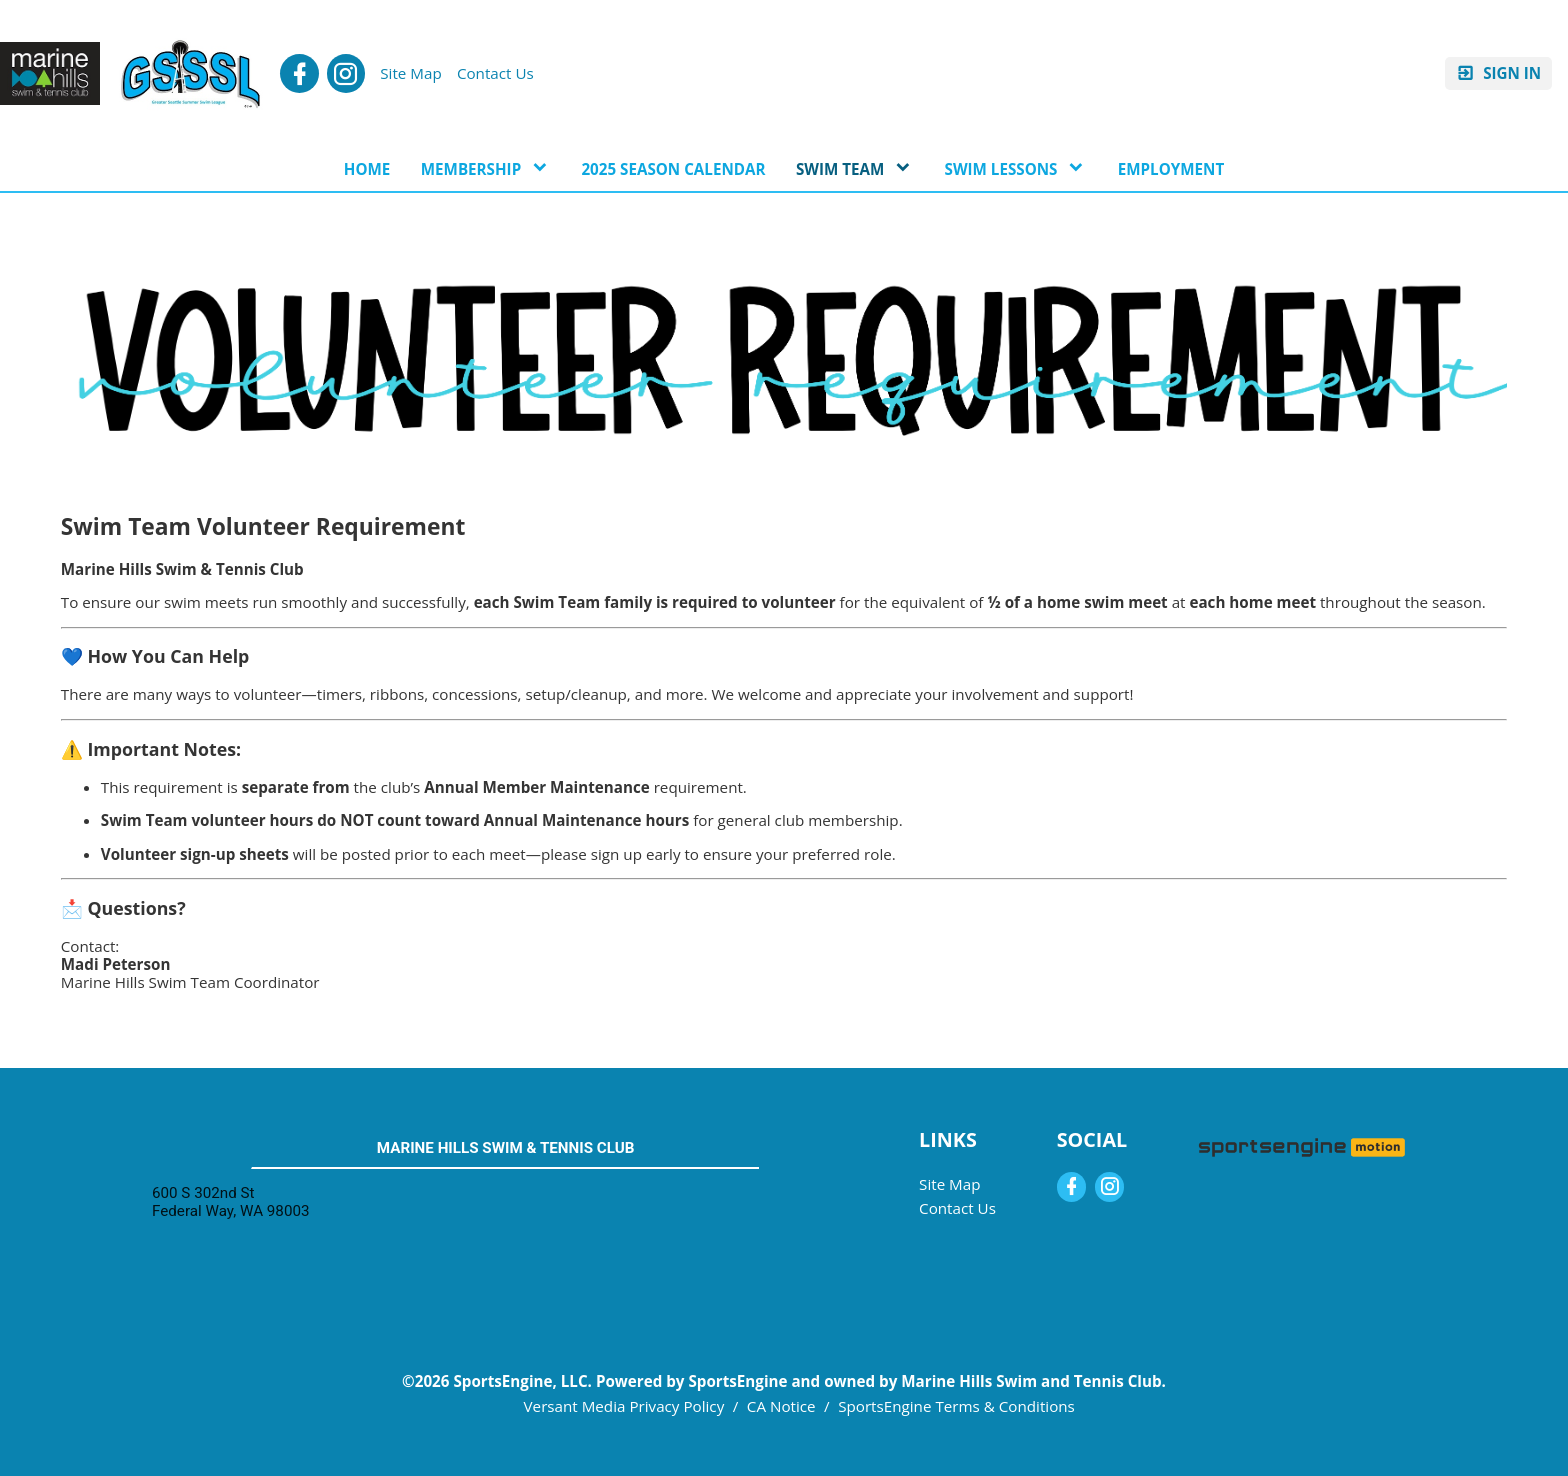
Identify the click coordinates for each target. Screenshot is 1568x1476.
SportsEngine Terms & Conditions (956, 1406)
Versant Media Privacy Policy (624, 1406)
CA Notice (781, 1406)
